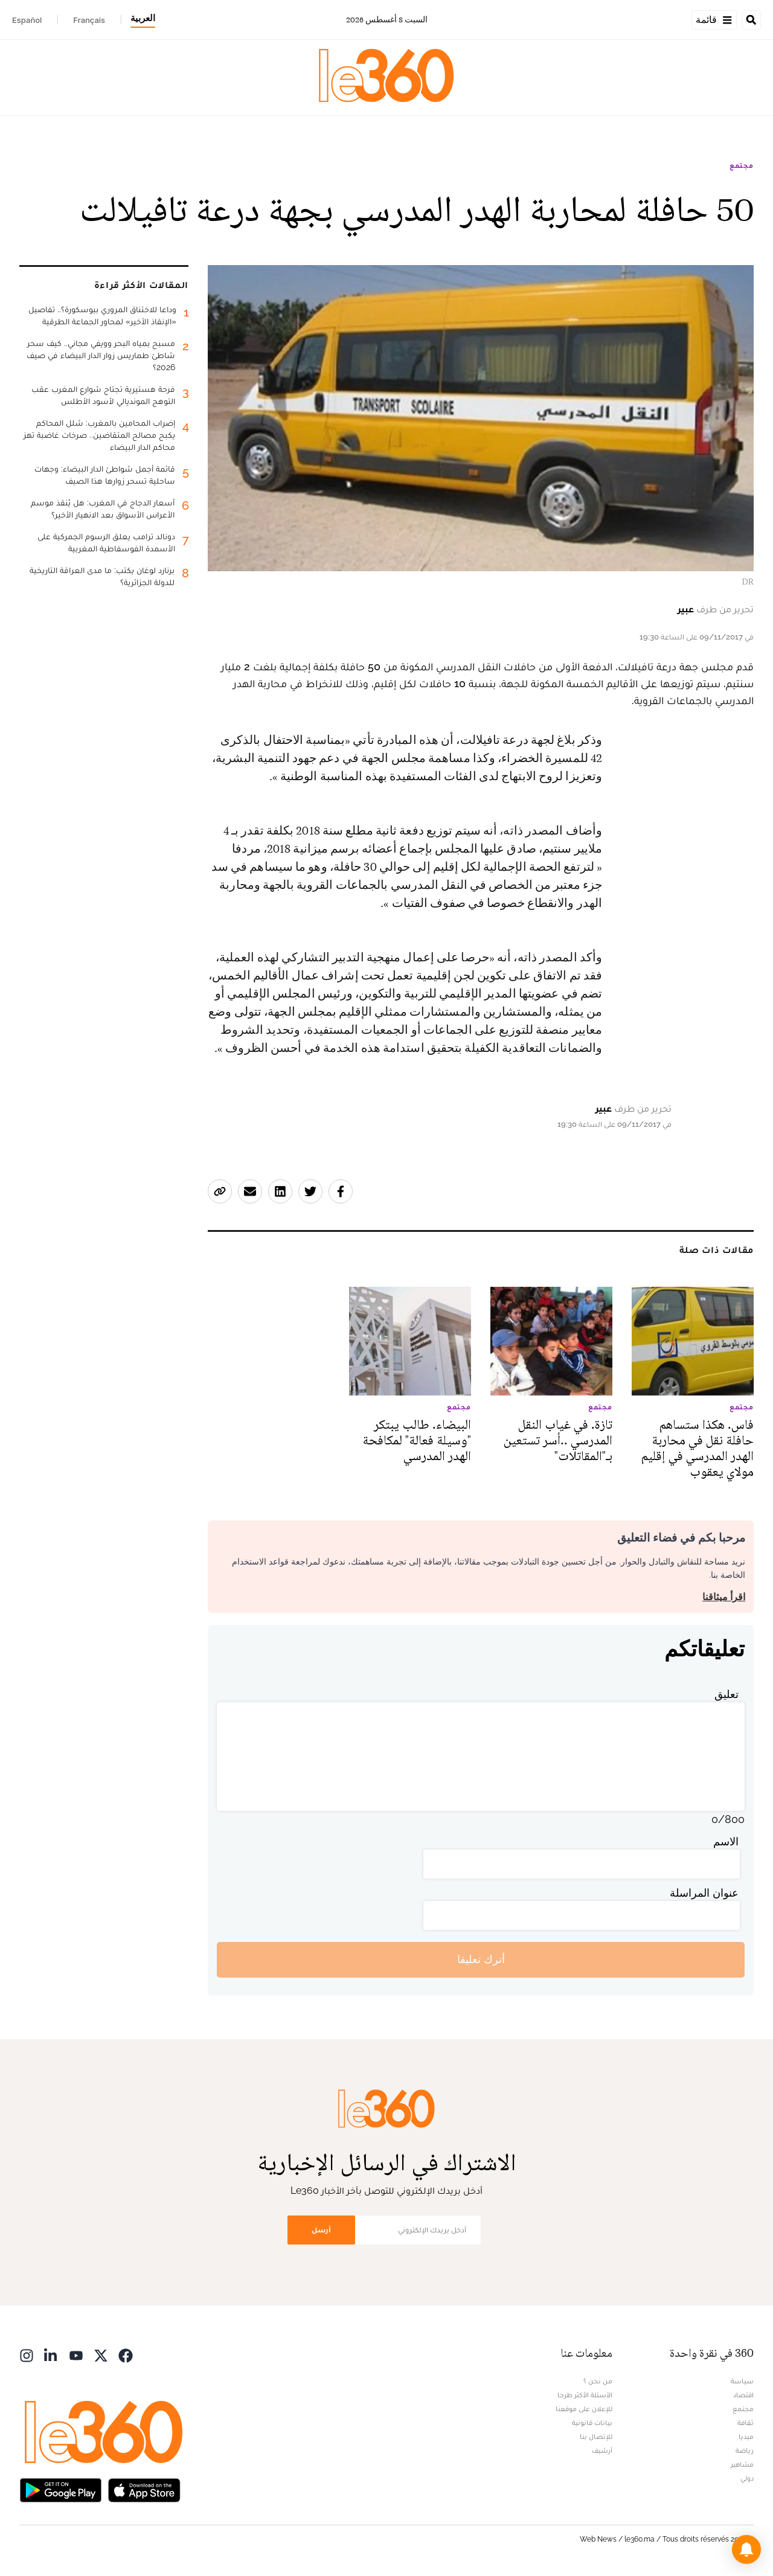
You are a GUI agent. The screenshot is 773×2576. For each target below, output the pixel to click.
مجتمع (742, 165)
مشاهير (742, 2464)
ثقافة (745, 2422)
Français (89, 20)
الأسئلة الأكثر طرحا (584, 2395)
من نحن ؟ (597, 2381)
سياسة (742, 2381)
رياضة (745, 2450)
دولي (747, 2478)
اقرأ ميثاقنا (723, 1597)
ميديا (746, 2436)
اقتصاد (743, 2395)
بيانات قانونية (592, 2422)
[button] (746, 2549)
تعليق (726, 1694)
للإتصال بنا (596, 2436)
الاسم (726, 1841)
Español (27, 20)
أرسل (321, 2229)
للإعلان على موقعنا (584, 2409)
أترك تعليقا (481, 1959)
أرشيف (602, 2450)
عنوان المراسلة (704, 1892)
